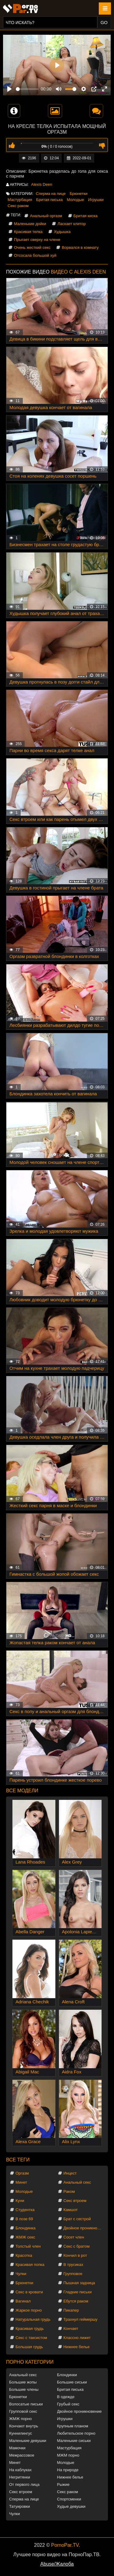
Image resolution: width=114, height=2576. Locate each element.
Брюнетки (78, 193)
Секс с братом (77, 2246)
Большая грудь (29, 2347)
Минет (21, 2182)
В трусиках (73, 2264)
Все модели (22, 1790)
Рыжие (63, 2484)
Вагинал (23, 2301)
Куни (20, 2200)
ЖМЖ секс (25, 2237)
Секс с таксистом (31, 2337)
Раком (69, 2191)
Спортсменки (69, 2499)
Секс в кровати (29, 2292)
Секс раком (18, 205)
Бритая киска (86, 216)
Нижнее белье (77, 2347)
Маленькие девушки (27, 2440)
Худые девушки (71, 2506)
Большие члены (23, 2389)
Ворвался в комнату (80, 247)
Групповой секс (23, 2411)
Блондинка (26, 2228)
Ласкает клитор (71, 223)
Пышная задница (79, 2283)
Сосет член (74, 2237)
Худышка (62, 231)
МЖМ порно (68, 2455)
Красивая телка (28, 231)
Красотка (24, 2255)
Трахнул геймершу (81, 2319)
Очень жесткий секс (32, 247)
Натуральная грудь (33, 2319)
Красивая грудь (30, 2328)
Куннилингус (20, 2433)
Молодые (75, 199)
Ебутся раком (76, 2301)
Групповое (73, 2273)
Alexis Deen (41, 184)
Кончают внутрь (23, 2426)
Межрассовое (21, 2455)
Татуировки (19, 2506)
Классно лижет (77, 2337)
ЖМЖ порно (20, 2418)
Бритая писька (49, 199)
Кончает (71, 2328)
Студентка (25, 2209)
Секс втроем (75, 2200)
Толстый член (28, 2246)
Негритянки (19, 2477)
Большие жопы (23, 2382)
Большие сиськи (72, 2382)
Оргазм (22, 2173)
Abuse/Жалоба (57, 2564)
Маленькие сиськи (74, 2440)
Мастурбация (20, 199)
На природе (68, 2470)
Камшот (71, 2209)
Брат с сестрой (77, 2219)
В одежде (65, 2396)
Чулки (21, 2273)
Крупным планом (72, 2426)
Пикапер (71, 2310)
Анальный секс (77, 2182)
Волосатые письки (26, 2404)
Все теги (17, 2159)
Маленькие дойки (30, 223)
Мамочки (17, 2448)
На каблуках (20, 2470)
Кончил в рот (75, 2255)
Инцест (70, 2173)
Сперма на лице (51, 193)
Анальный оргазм (46, 216)
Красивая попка (30, 2264)
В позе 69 (24, 2219)
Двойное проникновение (84, 2228)
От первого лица (24, 2484)
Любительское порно (76, 2433)
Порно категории (30, 2362)
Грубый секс (68, 2404)
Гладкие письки (78, 2292)
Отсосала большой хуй (35, 255)
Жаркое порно (29, 2310)
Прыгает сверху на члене (37, 239)
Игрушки (96, 199)
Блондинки (67, 2375)
